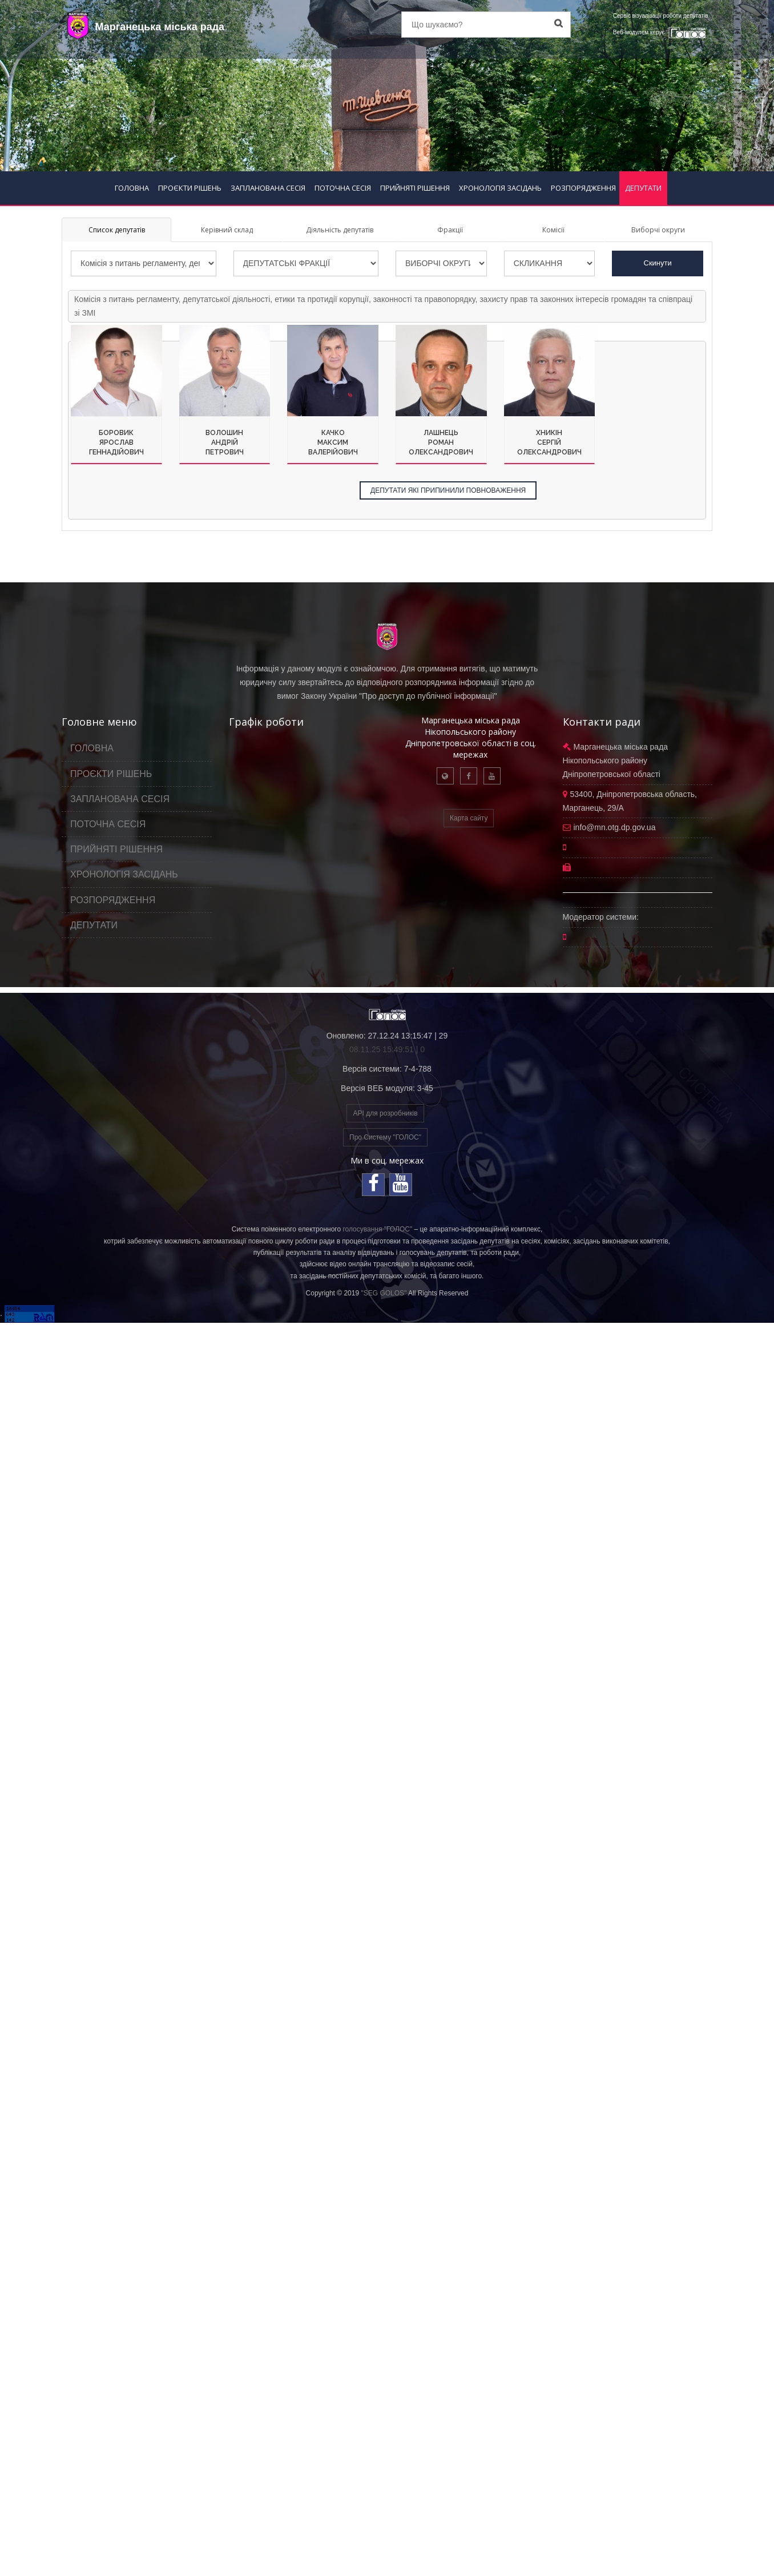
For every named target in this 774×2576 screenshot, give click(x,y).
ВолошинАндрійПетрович (224, 442)
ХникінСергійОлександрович (549, 442)
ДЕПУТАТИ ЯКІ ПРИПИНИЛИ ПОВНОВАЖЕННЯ (448, 490)
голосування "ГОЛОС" (377, 1229)
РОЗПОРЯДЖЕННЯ (583, 188)
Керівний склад (227, 230)
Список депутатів (116, 230)
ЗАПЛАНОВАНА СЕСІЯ (268, 188)
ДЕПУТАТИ (643, 188)
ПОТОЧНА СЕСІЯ (343, 188)
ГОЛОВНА (132, 188)
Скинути (658, 263)
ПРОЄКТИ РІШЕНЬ (189, 188)
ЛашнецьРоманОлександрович (441, 442)
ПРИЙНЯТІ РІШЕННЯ (415, 188)
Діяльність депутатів (339, 230)
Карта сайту (468, 818)
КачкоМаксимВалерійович (333, 442)
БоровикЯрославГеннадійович (116, 442)
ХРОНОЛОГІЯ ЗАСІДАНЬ (500, 188)
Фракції (450, 230)
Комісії (553, 230)
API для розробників (385, 1113)
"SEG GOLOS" (383, 1293)
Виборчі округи (658, 230)
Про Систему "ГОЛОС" (385, 1137)
